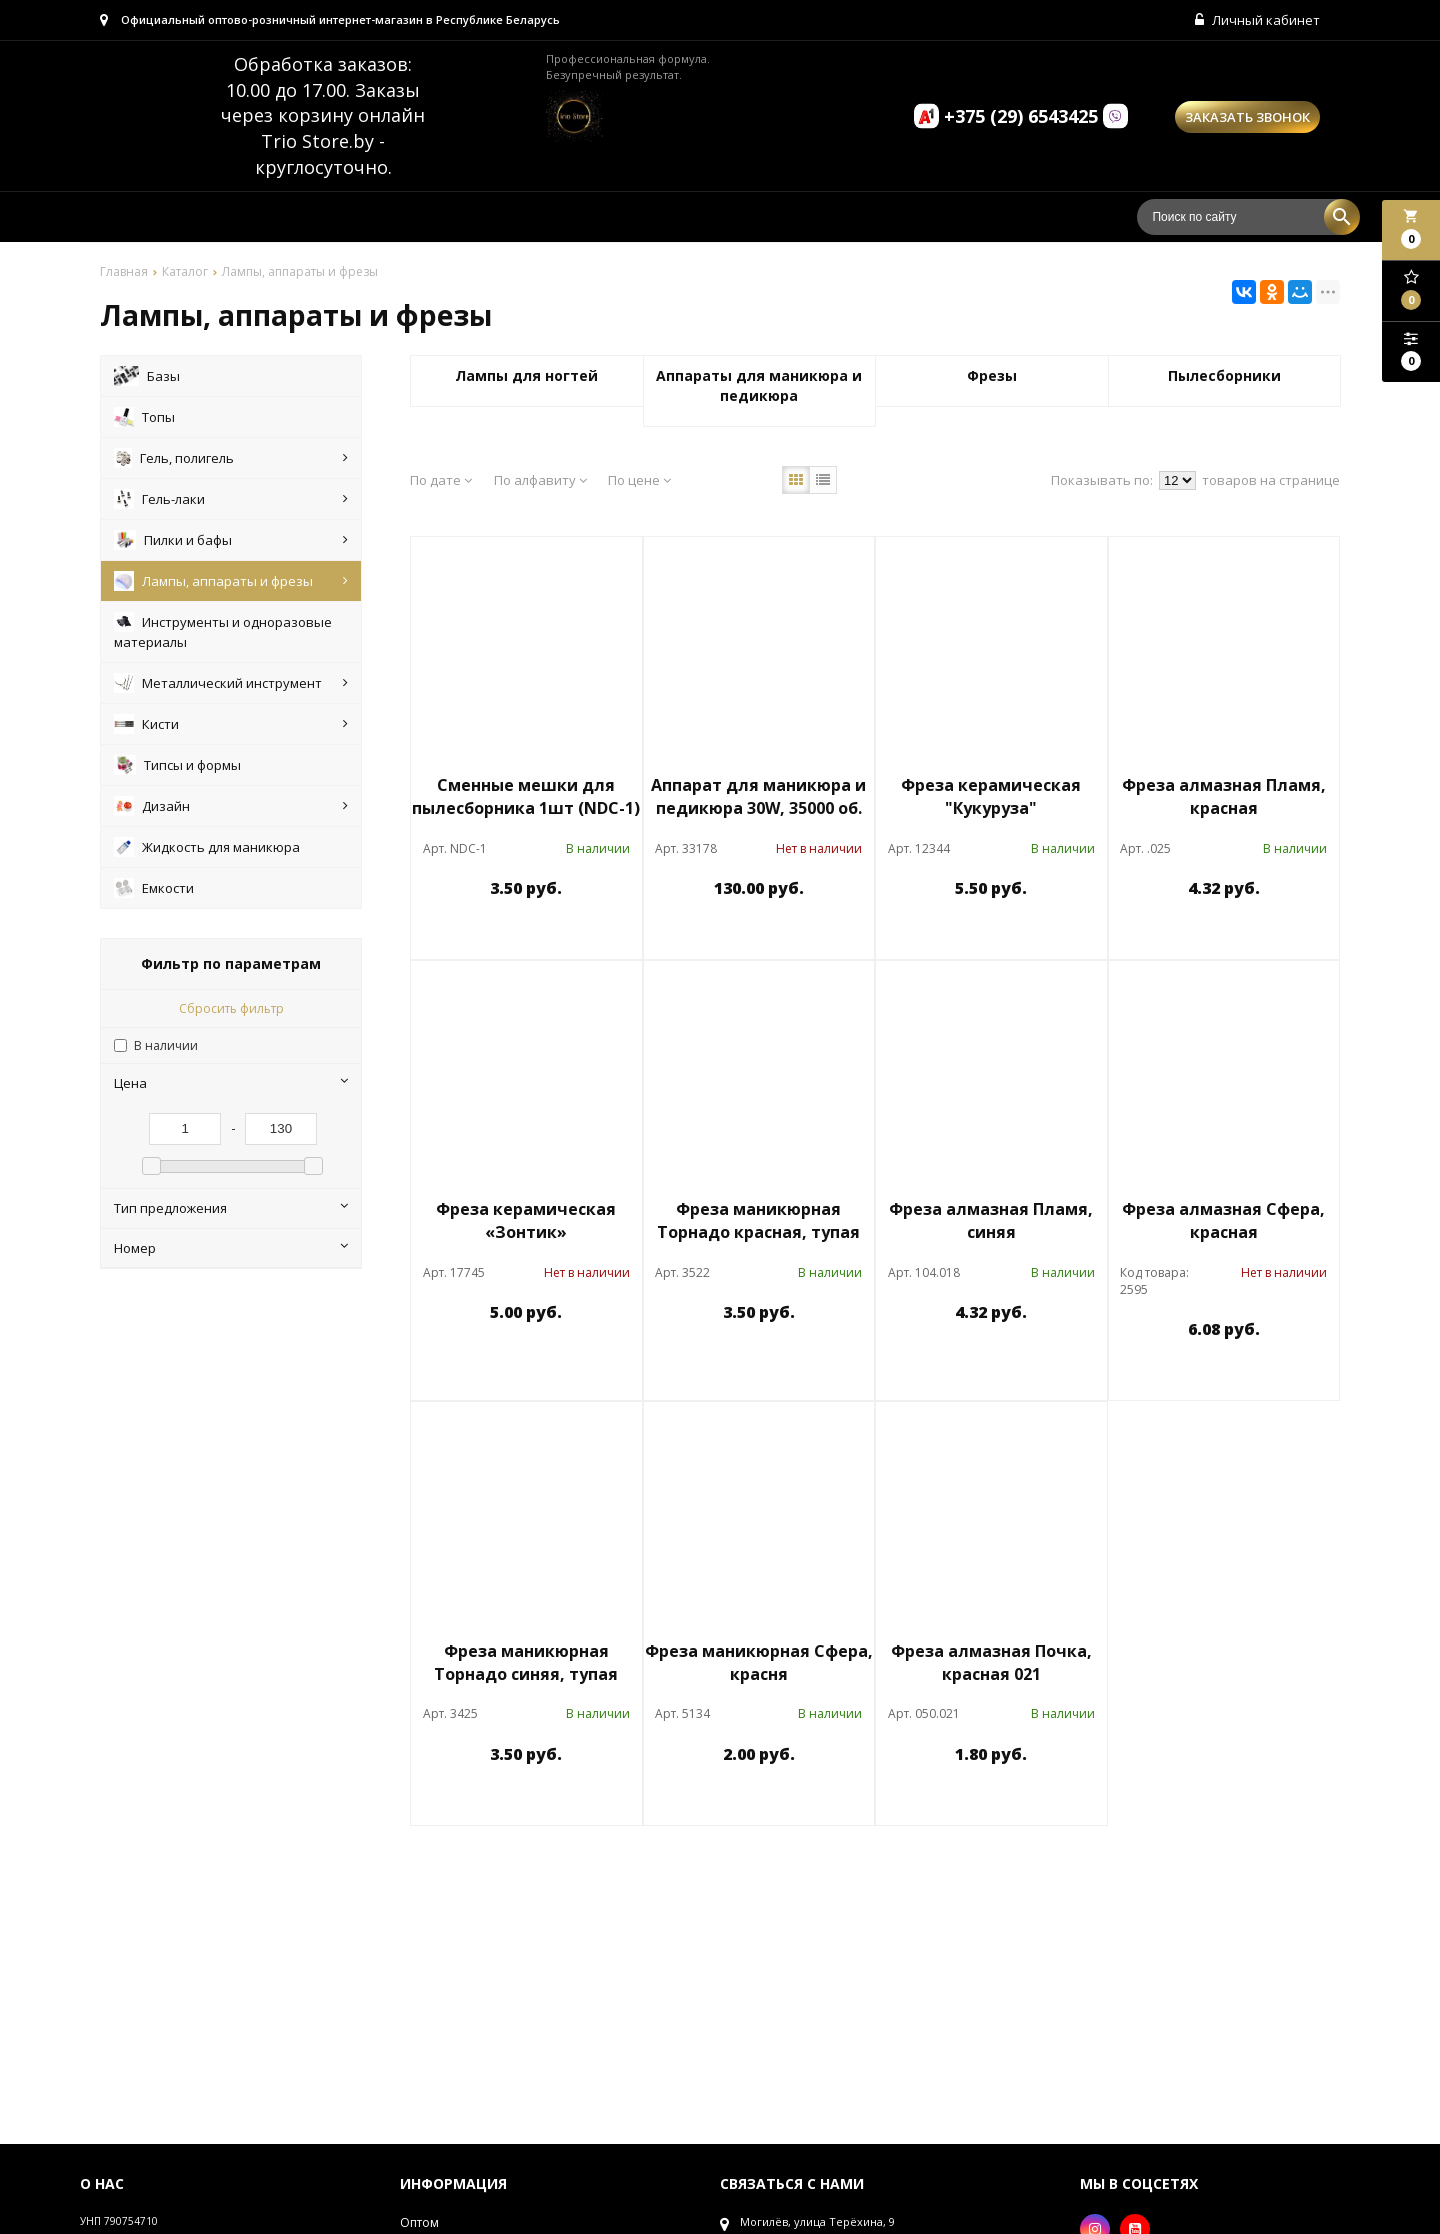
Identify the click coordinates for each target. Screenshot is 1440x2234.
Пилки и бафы (231, 540)
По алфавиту (540, 480)
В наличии (166, 1045)
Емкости (154, 888)
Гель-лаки (231, 499)
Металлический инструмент (231, 683)
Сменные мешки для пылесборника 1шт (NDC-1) (526, 796)
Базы (147, 376)
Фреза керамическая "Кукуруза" (991, 796)
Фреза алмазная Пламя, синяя (991, 1220)
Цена (231, 1083)
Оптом (419, 2222)
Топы (144, 417)
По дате (441, 480)
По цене (639, 480)
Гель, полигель (231, 458)
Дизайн (231, 806)
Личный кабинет (1257, 20)
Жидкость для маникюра (207, 847)
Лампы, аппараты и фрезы (231, 581)
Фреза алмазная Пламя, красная (1224, 796)
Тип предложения (231, 1208)
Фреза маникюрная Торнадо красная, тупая (758, 1220)
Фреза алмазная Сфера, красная (1223, 1220)
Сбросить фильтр (231, 1008)
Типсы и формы (177, 765)
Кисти (231, 724)
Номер (231, 1248)
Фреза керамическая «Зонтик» (526, 1220)
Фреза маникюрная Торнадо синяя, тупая (526, 1662)
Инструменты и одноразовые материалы (223, 631)
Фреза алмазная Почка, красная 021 (991, 1662)
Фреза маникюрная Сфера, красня (759, 1662)
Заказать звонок (1247, 117)
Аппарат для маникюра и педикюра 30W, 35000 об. (758, 796)
